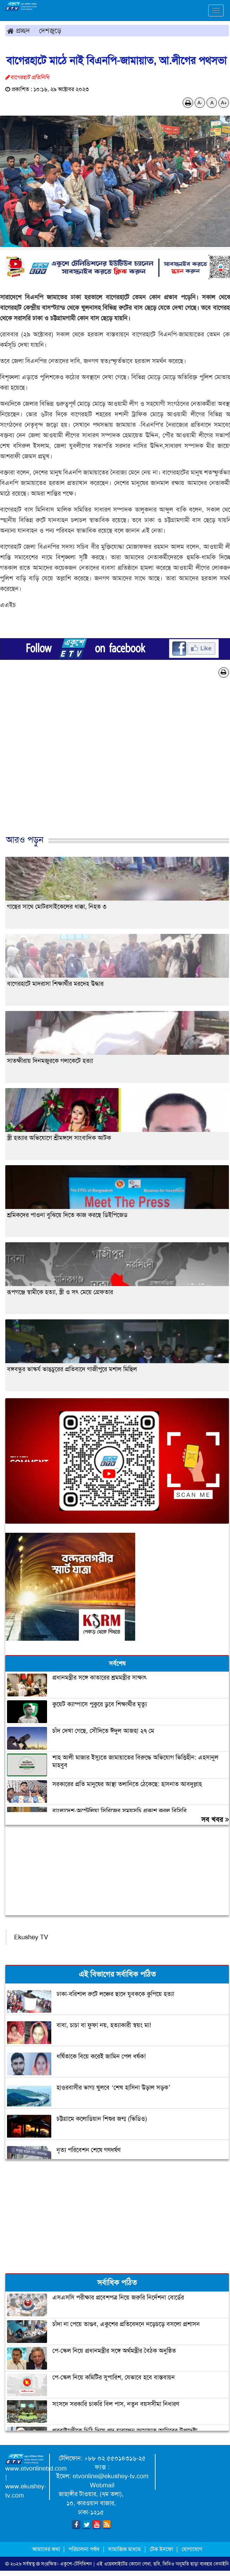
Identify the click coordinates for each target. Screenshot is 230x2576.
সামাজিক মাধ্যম (124, 2549)
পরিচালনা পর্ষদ (83, 2549)
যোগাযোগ (192, 2549)
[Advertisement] (112, 763)
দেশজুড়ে (50, 30)
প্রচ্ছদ (18, 30)
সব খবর (215, 1819)
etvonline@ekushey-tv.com (111, 2476)
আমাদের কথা (46, 2549)
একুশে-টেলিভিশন (76, 2564)
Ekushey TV (31, 1937)
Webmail (102, 2485)
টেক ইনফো (162, 2549)
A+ (224, 103)
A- (199, 103)
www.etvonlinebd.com (36, 2468)
